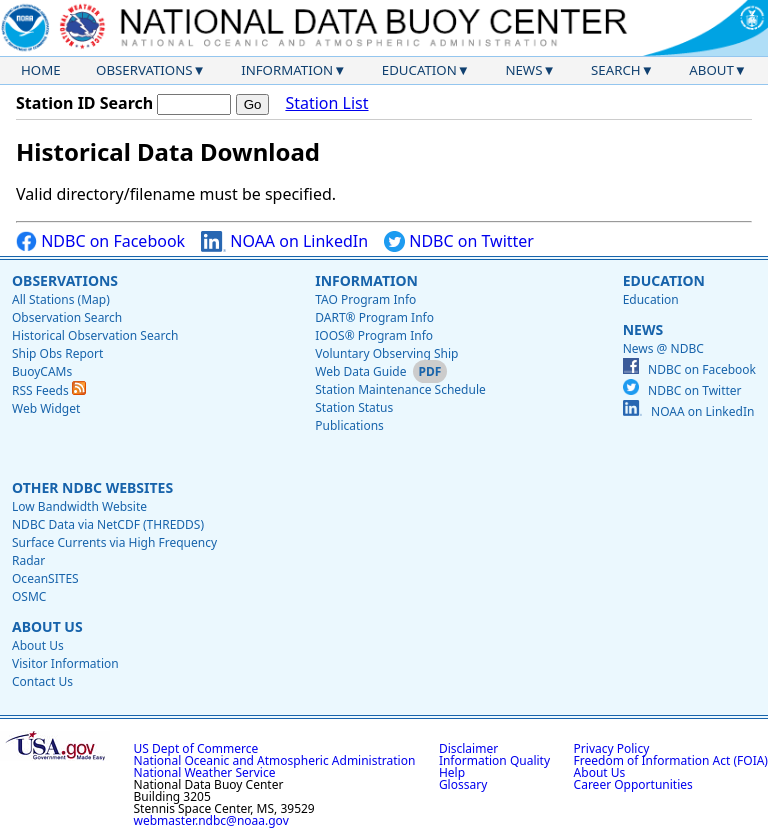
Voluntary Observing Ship (386, 353)
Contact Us (42, 681)
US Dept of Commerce (196, 748)
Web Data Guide (360, 371)
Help (452, 772)
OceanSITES (45, 578)
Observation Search (67, 317)
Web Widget (46, 408)
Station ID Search (84, 103)
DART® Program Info (374, 317)
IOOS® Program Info (374, 335)
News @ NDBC (663, 348)
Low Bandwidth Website (79, 506)
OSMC (29, 596)
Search (616, 70)
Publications (349, 425)
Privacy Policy (612, 748)
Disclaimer (468, 748)
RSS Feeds (49, 390)
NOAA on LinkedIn (284, 241)
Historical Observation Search (95, 335)
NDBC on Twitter (459, 241)
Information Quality (494, 760)
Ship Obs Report (57, 353)
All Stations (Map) (61, 299)
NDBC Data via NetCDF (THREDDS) (108, 524)
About (711, 70)
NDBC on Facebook (100, 241)
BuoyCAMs (42, 371)
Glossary (463, 784)
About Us (47, 626)
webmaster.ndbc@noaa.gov (211, 820)
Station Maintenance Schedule (400, 389)
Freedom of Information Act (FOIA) (671, 760)
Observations (144, 70)
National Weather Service (205, 772)
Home (41, 70)
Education (419, 70)
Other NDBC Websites (92, 487)
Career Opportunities (633, 784)
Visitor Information (65, 663)
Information (287, 70)
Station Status (354, 407)
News (523, 70)
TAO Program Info (365, 299)
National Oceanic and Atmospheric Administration (275, 760)
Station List (326, 103)
